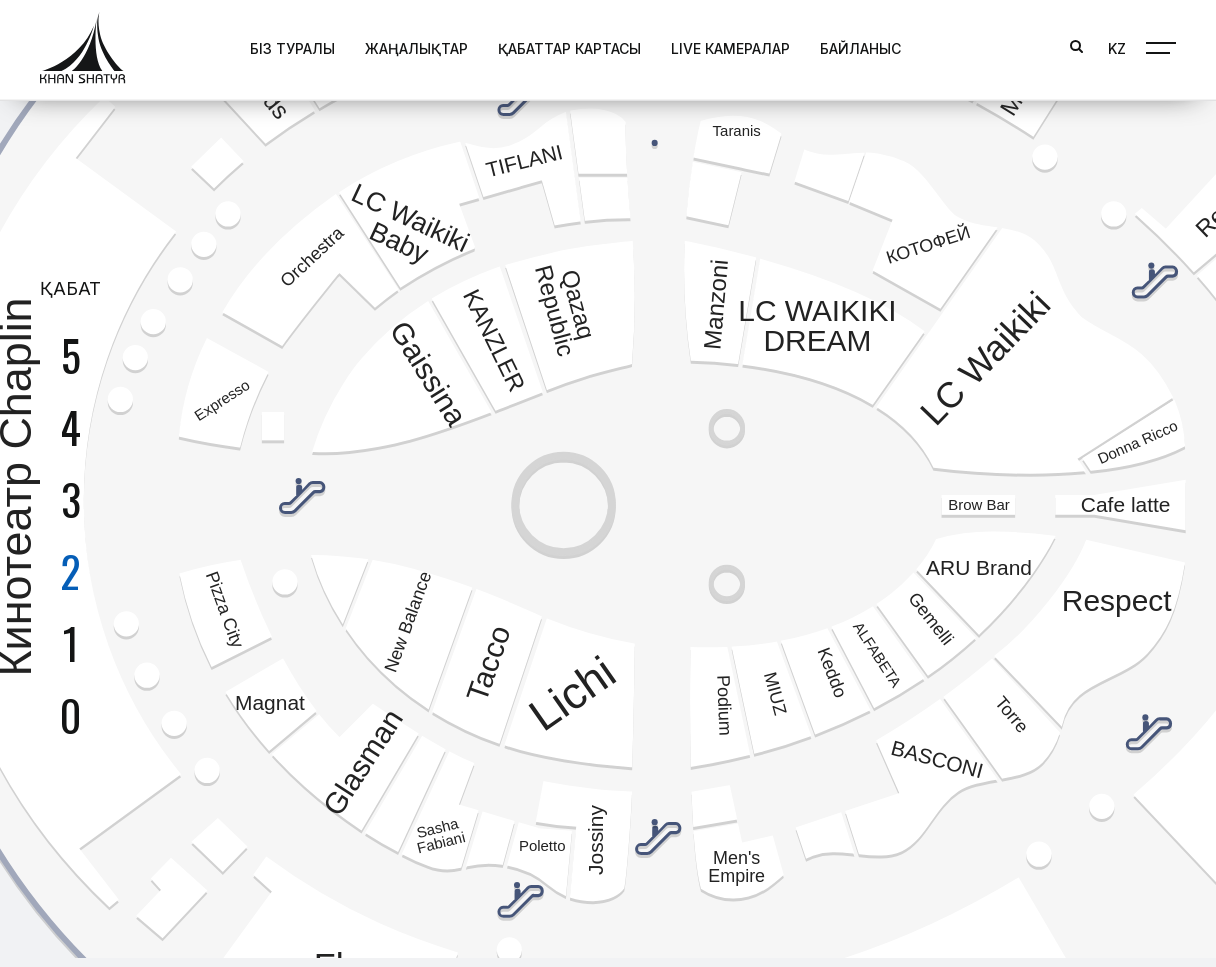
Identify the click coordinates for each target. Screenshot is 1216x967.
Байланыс (860, 47)
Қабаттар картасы (569, 47)
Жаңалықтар (416, 47)
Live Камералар (730, 47)
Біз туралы (292, 47)
